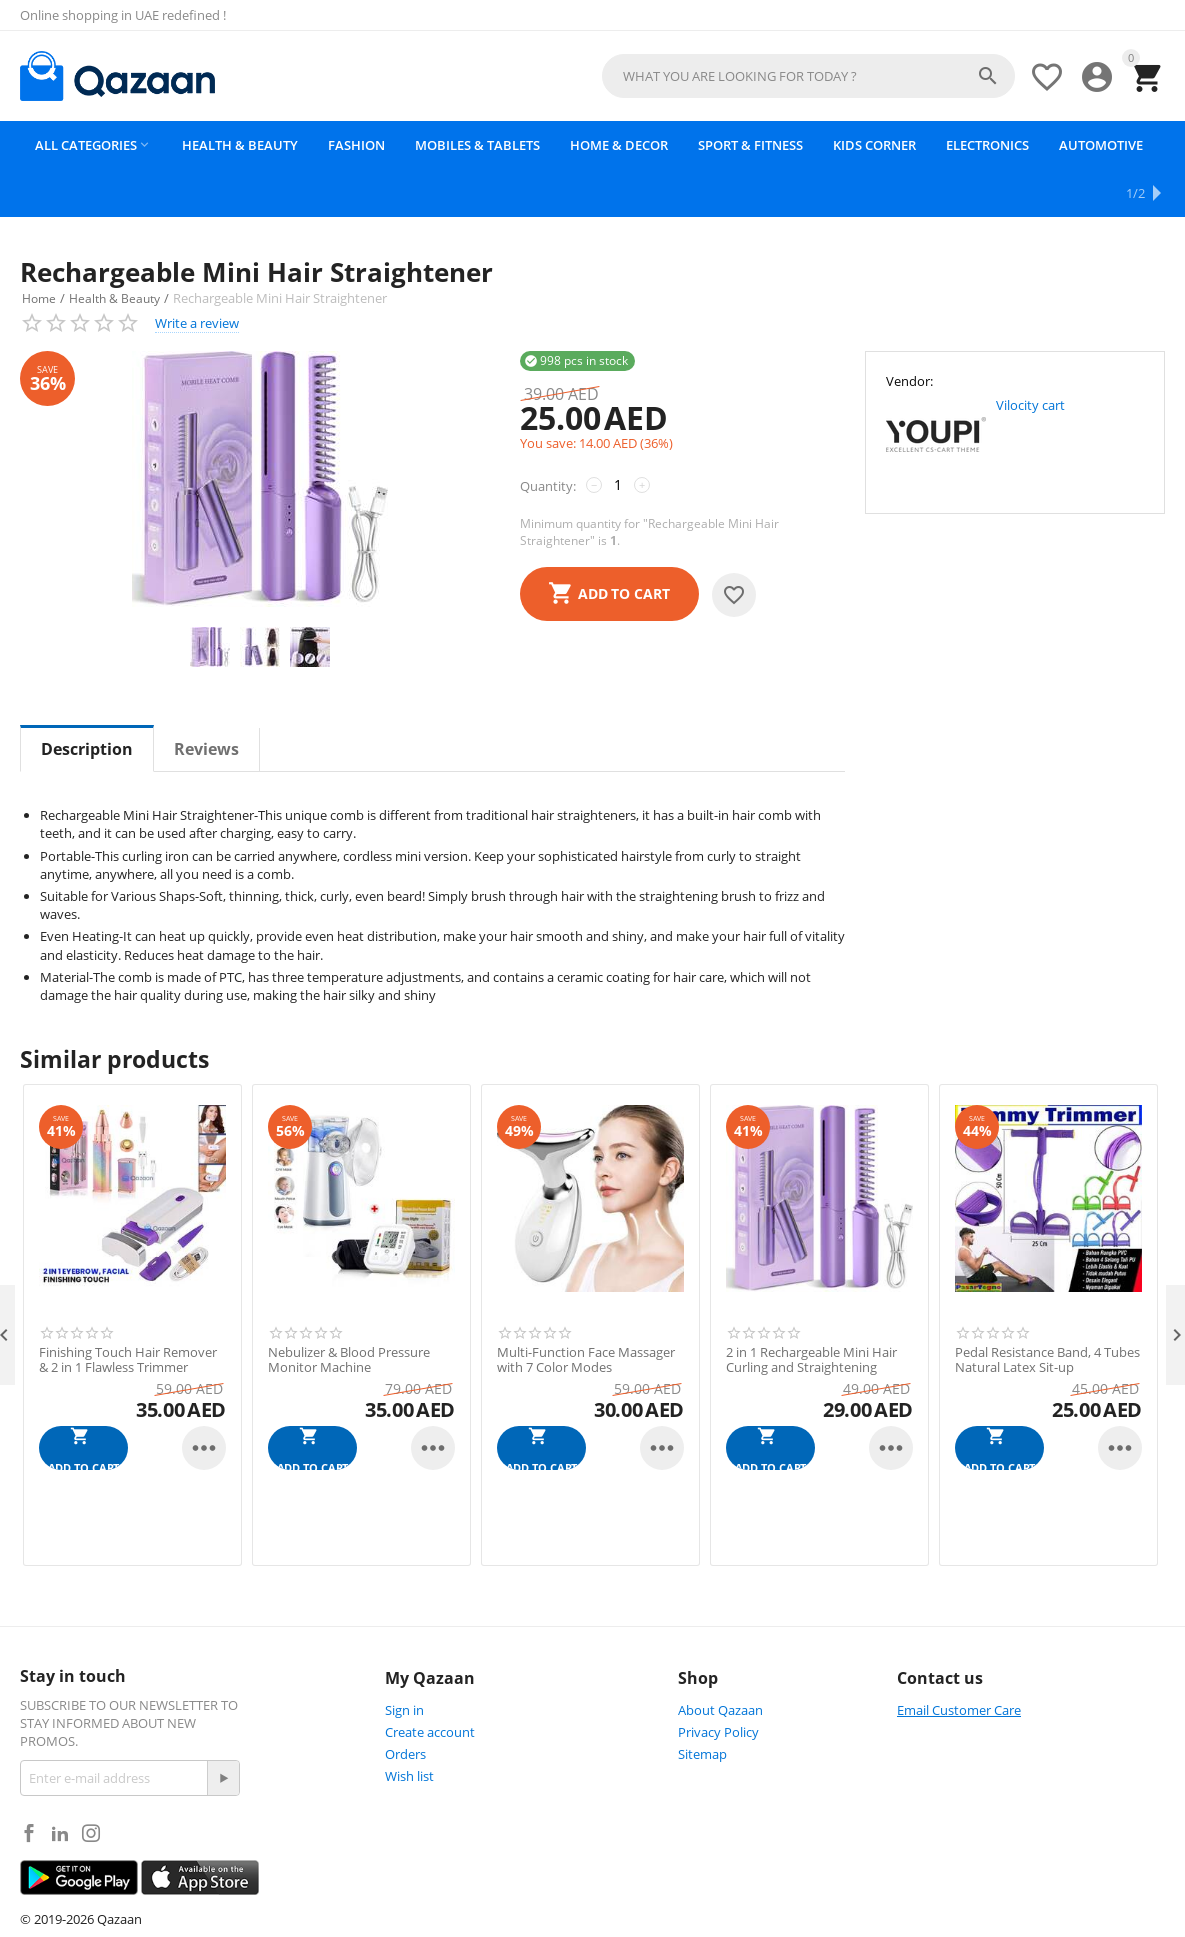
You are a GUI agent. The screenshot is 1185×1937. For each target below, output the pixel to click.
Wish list (409, 1728)
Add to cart (623, 545)
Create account (430, 1684)
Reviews (206, 702)
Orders (405, 1706)
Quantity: (548, 438)
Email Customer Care (959, 1662)
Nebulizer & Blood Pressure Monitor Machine (349, 1312)
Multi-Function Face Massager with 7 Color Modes (586, 1312)
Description (87, 702)
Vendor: (909, 333)
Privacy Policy (718, 1684)
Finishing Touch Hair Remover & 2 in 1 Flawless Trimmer (128, 1312)
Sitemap (702, 1706)
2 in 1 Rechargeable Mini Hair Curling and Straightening (811, 1312)
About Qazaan (720, 1662)
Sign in (404, 1662)
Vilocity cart (1030, 357)
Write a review (197, 275)
